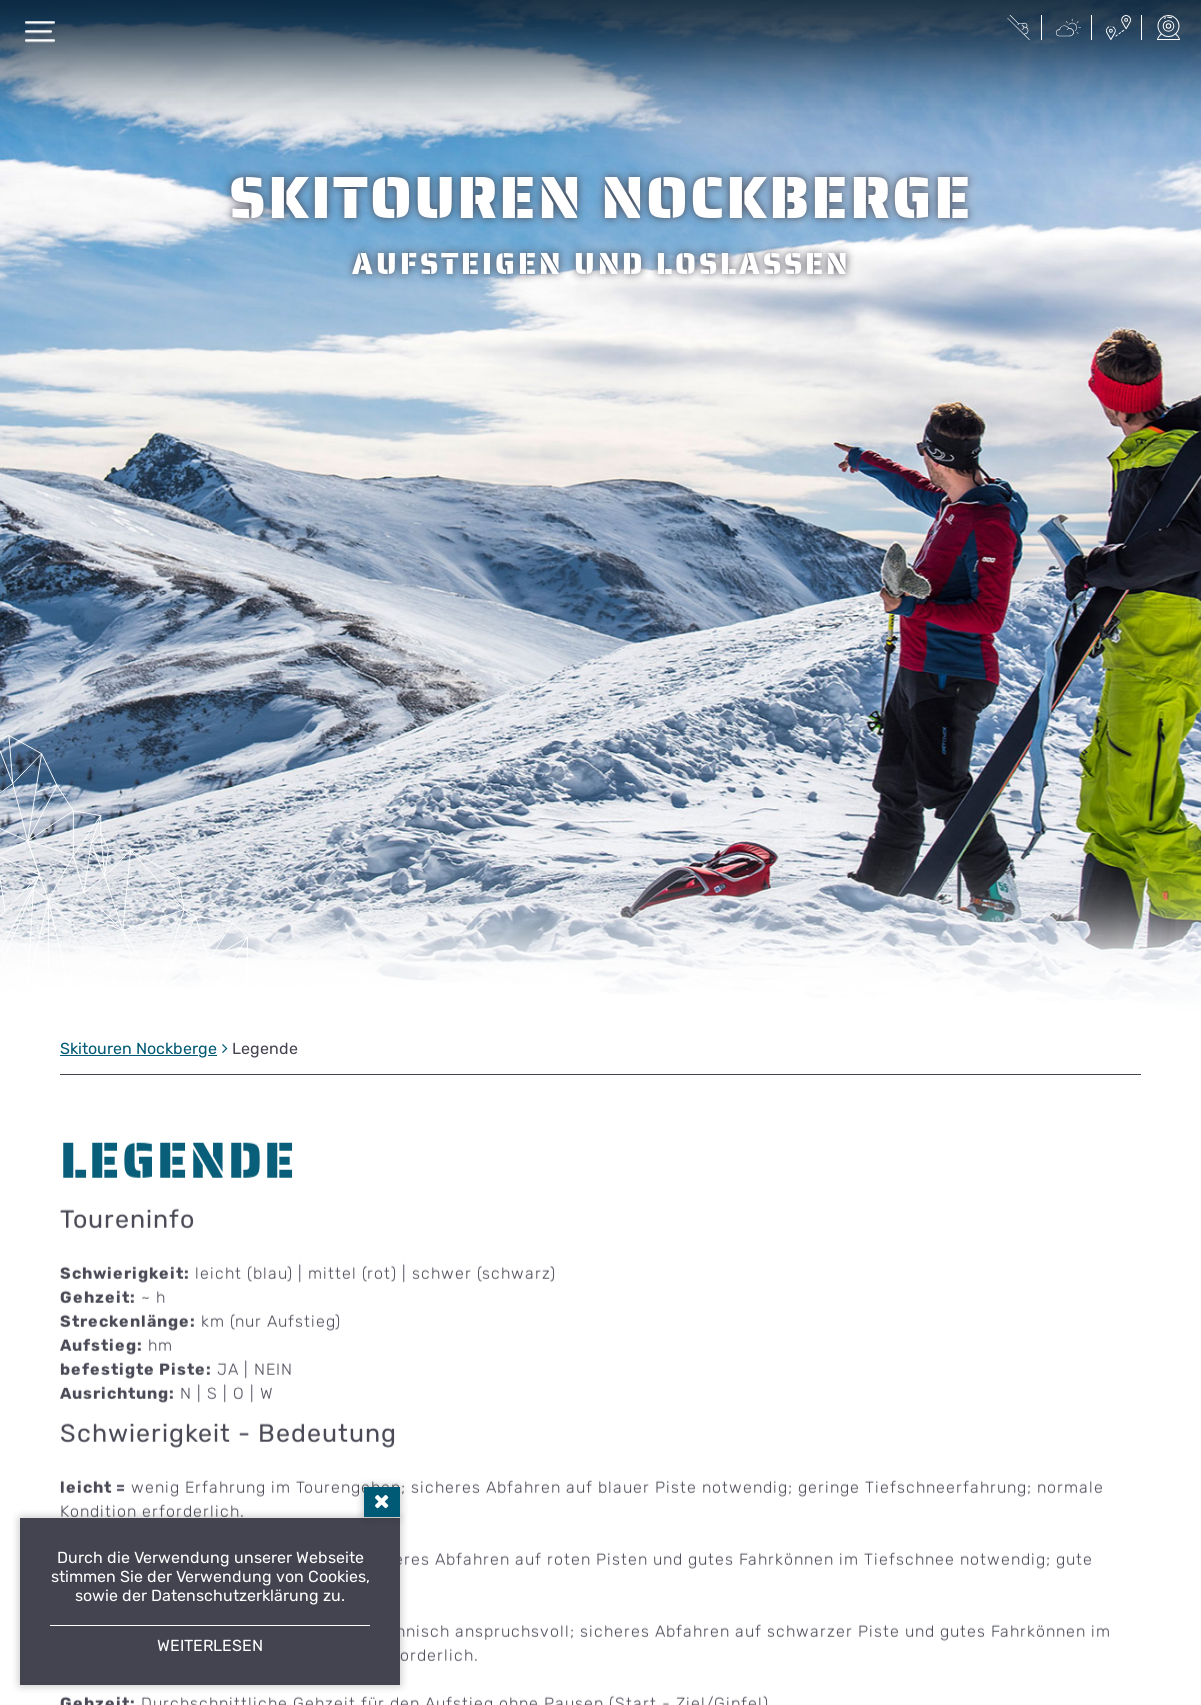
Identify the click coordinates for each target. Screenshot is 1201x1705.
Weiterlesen (210, 1645)
